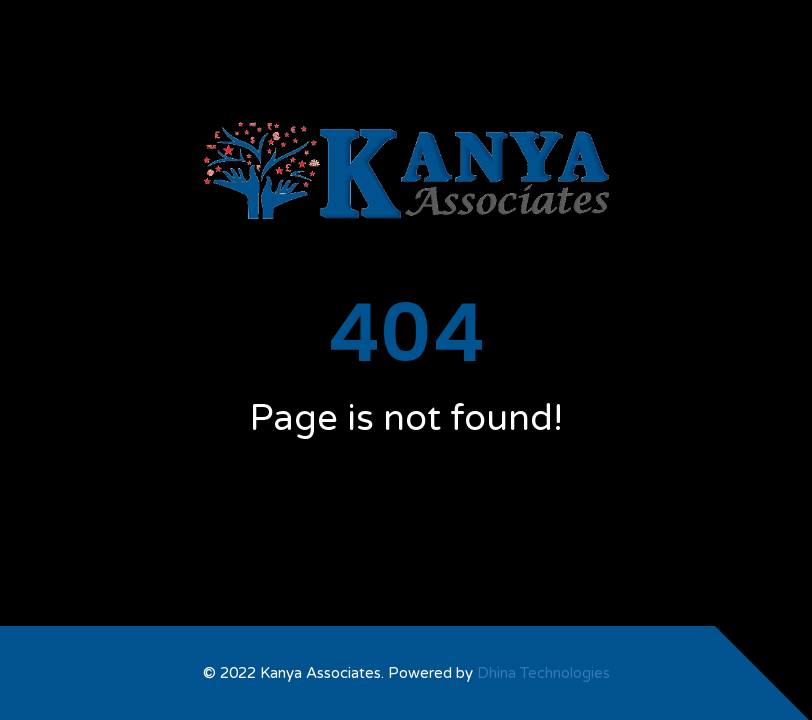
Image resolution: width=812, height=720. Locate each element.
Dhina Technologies (543, 673)
